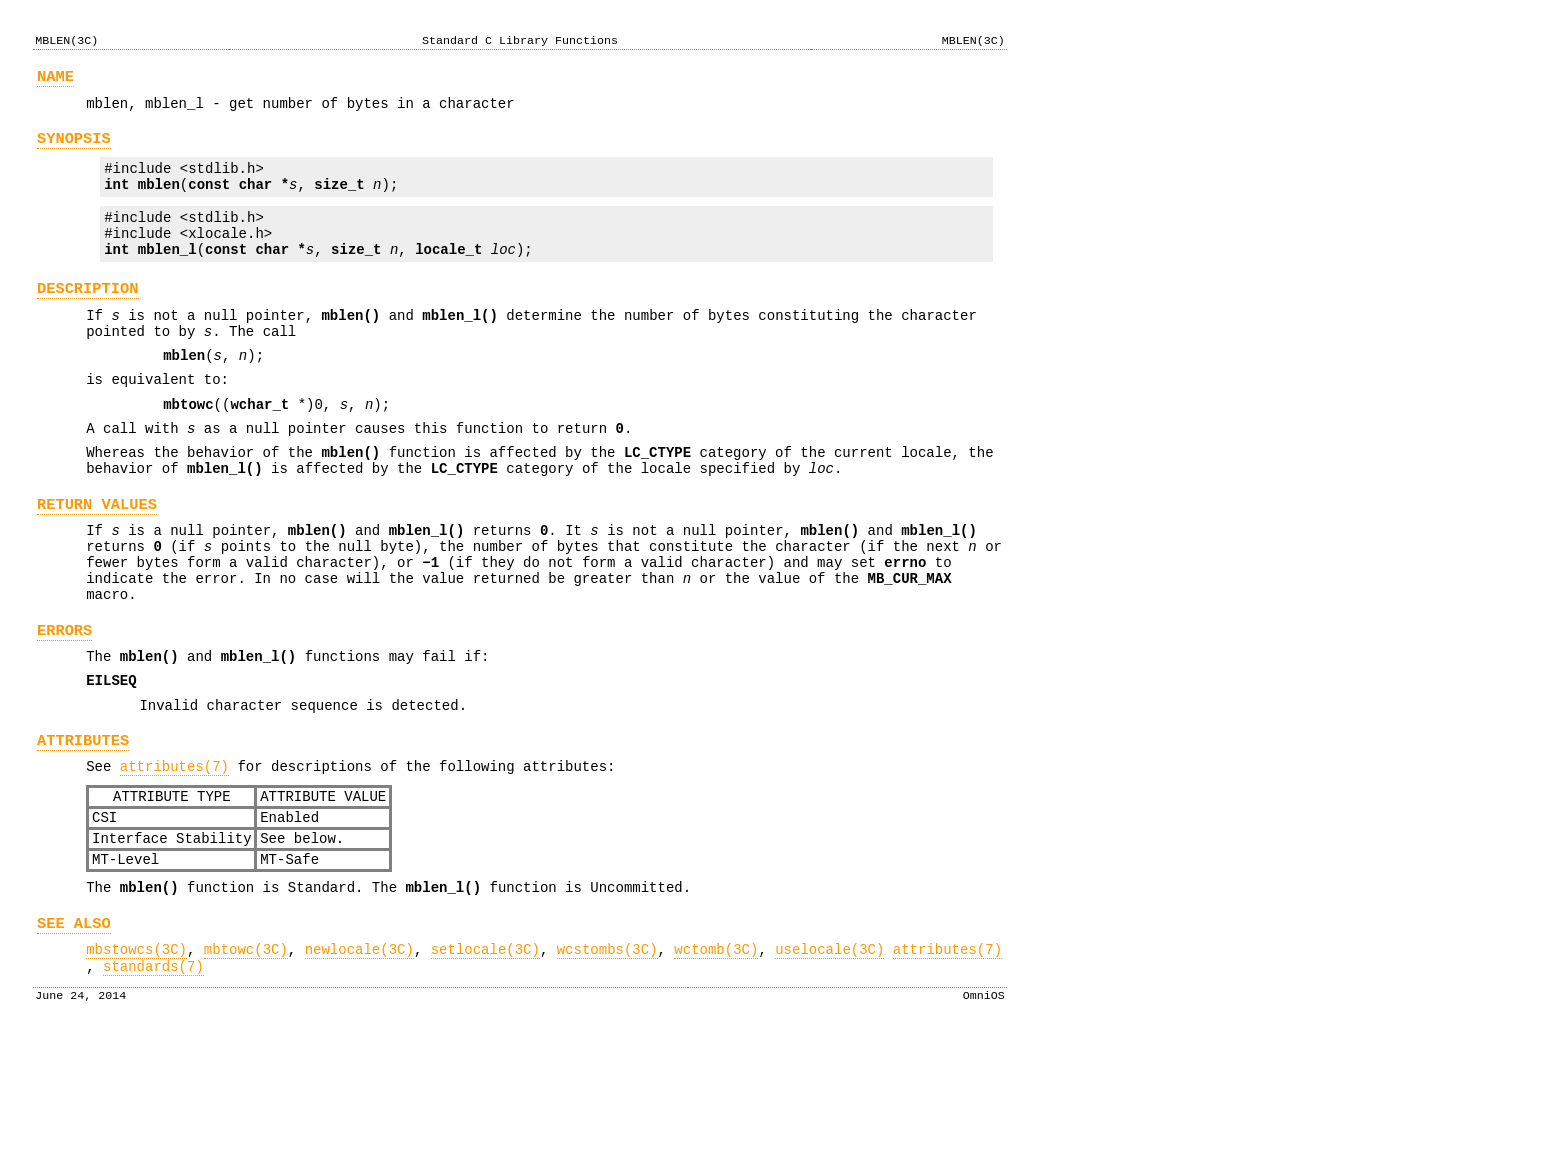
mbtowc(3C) (246, 1057)
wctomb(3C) (716, 1057)
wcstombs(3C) (607, 1057)
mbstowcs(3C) (136, 1057)
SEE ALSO (74, 1028)
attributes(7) (174, 853)
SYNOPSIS (74, 147)
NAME (55, 79)
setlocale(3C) (485, 1057)
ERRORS (64, 702)
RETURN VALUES (97, 558)
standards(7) (153, 1077)
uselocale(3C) (829, 1057)
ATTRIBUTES (83, 824)
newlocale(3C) (359, 1057)
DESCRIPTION (88, 315)
